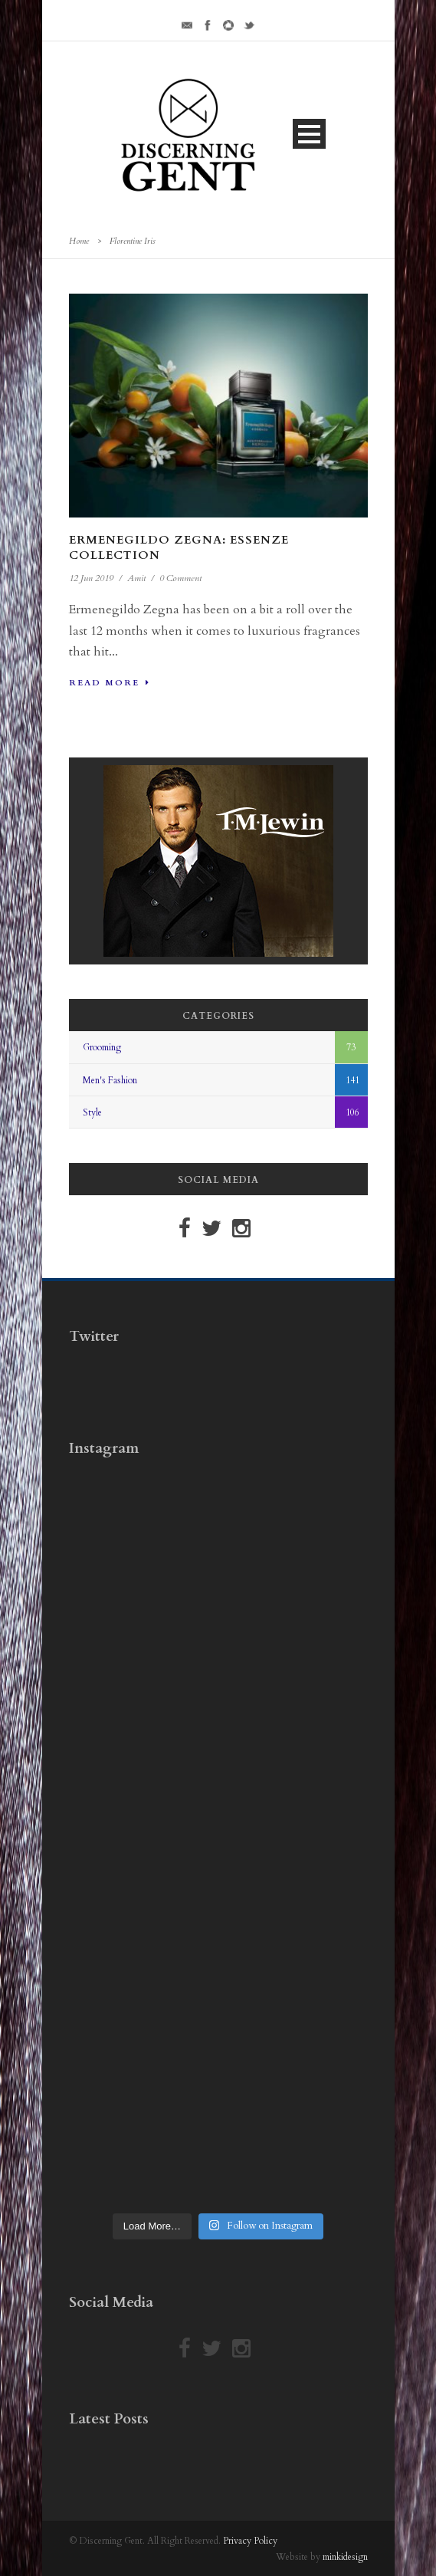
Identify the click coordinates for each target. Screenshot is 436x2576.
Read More (109, 682)
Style (92, 1112)
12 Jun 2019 (91, 578)
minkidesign (345, 2557)
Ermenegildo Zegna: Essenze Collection (179, 547)
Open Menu (309, 134)
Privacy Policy (250, 2541)
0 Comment (180, 578)
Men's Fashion (110, 1080)
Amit (136, 578)
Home (79, 241)
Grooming (102, 1047)
